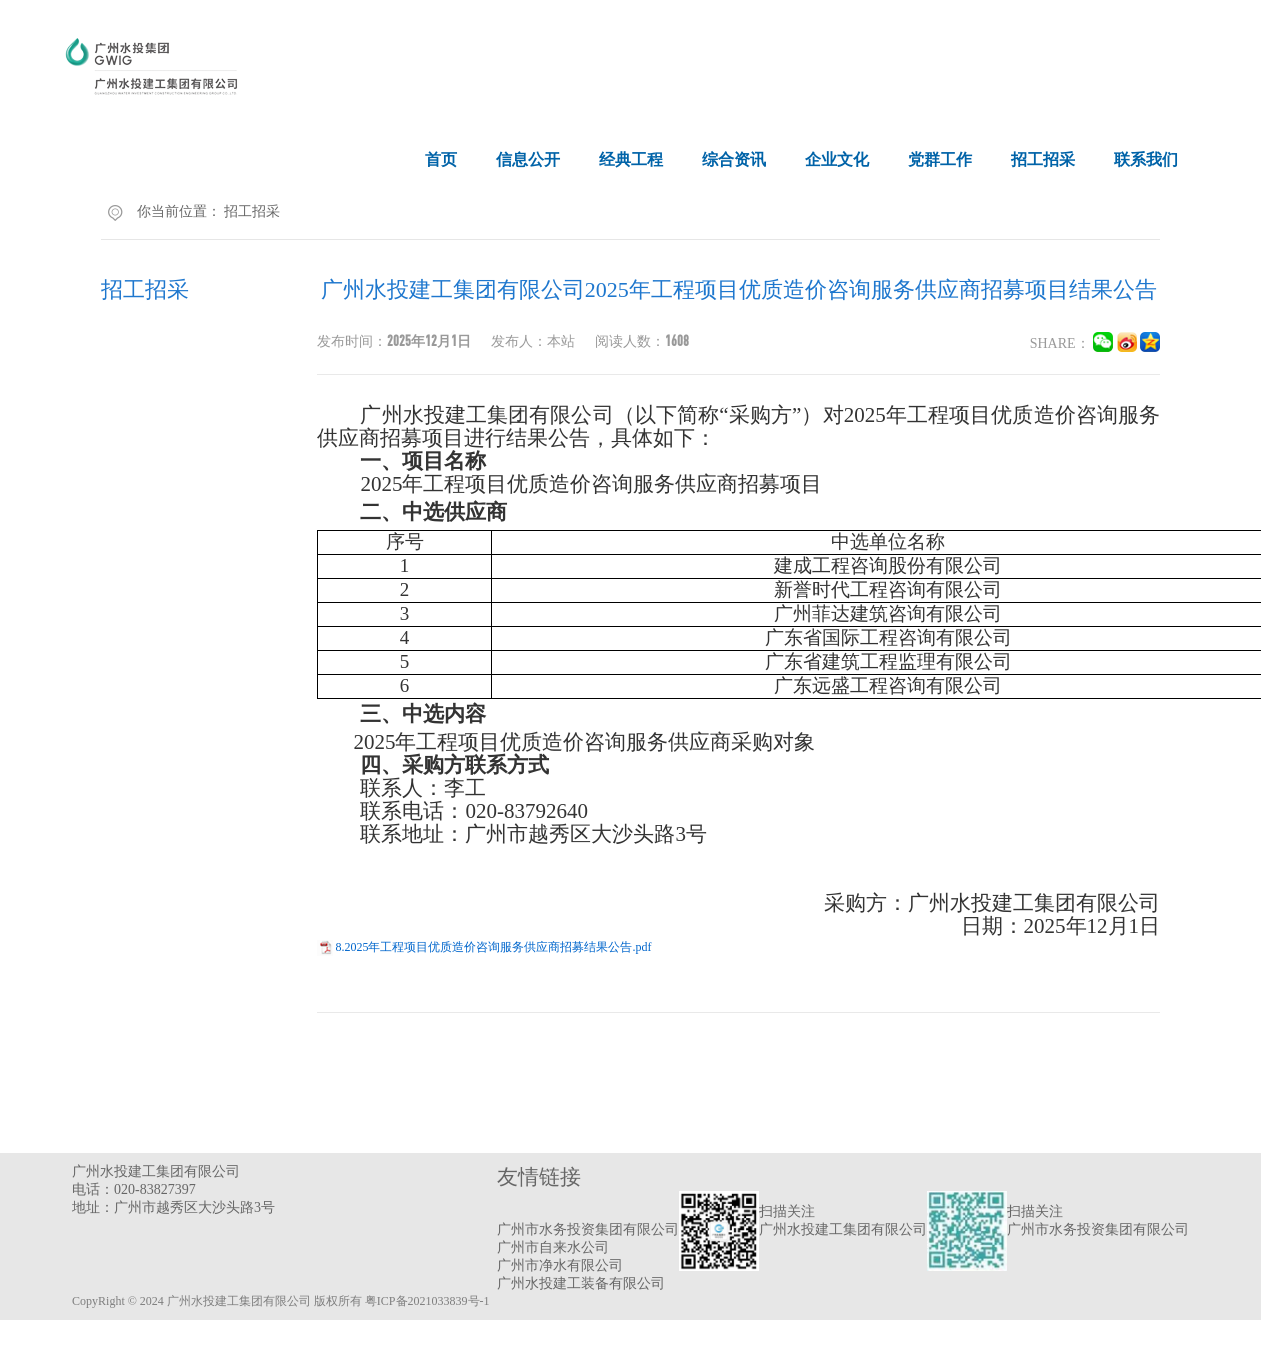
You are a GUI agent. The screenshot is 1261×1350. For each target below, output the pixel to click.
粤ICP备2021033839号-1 (427, 1301)
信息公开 (528, 159)
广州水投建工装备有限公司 (581, 1283)
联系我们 (1146, 159)
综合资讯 (734, 159)
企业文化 (837, 159)
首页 (441, 159)
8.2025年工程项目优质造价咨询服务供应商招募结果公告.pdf (493, 947)
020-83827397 (155, 1189)
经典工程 (631, 159)
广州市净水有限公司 (560, 1265)
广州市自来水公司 (553, 1247)
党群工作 (940, 159)
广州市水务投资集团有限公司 (588, 1229)
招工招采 (1043, 159)
